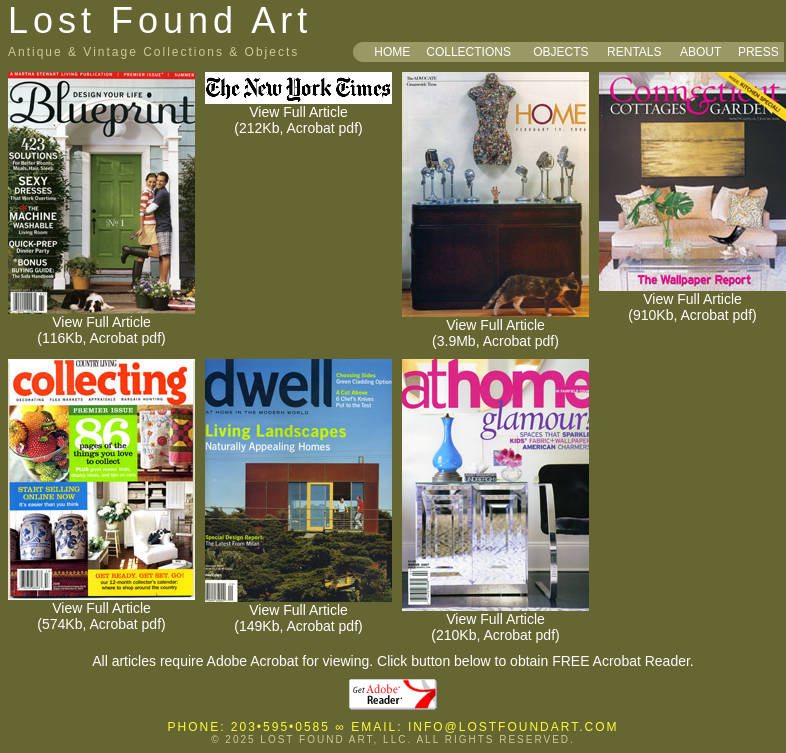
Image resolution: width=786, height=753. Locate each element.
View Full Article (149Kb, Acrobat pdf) (298, 611)
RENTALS (634, 52)
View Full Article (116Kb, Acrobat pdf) (101, 323)
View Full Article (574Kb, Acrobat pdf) (101, 609)
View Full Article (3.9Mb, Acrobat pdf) (495, 326)
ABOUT (700, 52)
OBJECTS (560, 52)
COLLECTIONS (468, 52)
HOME (392, 52)
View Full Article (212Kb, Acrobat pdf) (298, 113)
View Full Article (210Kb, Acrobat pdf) (495, 620)
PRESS (758, 52)
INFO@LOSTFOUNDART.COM (513, 727)
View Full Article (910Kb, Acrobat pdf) (692, 300)
